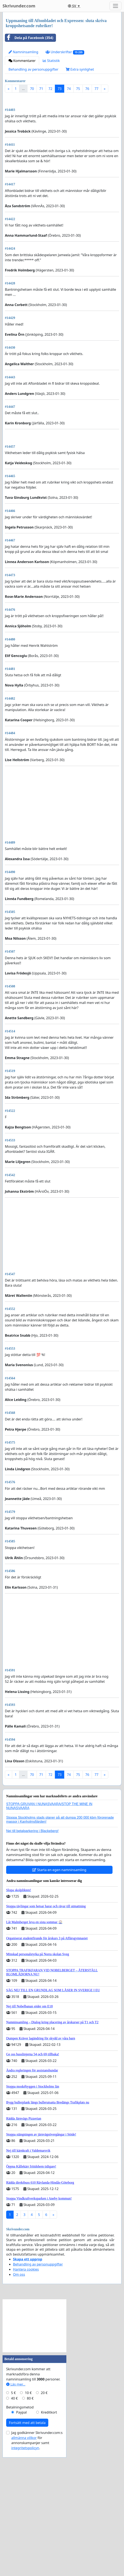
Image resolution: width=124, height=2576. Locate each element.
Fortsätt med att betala (27, 2541)
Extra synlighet (80, 69)
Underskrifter (65, 52)
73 (59, 88)
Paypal (21, 2531)
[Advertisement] (62, 129)
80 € (30, 2517)
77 (96, 88)
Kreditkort (49, 2531)
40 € (14, 2517)
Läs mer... (15, 2503)
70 (32, 88)
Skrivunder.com (19, 6)
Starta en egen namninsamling (59, 1988)
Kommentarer (22, 60)
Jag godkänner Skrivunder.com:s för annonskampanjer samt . (37, 2559)
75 (78, 88)
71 (41, 88)
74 (69, 88)
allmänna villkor (24, 2556)
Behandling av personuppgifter (33, 69)
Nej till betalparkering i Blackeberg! (32, 1949)
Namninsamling (23, 52)
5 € (13, 2511)
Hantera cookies (26, 2388)
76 (87, 88)
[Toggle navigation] (115, 6)
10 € (28, 2511)
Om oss (19, 2393)
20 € (44, 2511)
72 (50, 88)
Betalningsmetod (20, 2526)
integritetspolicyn (25, 2566)
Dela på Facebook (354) (29, 38)
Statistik (51, 60)
